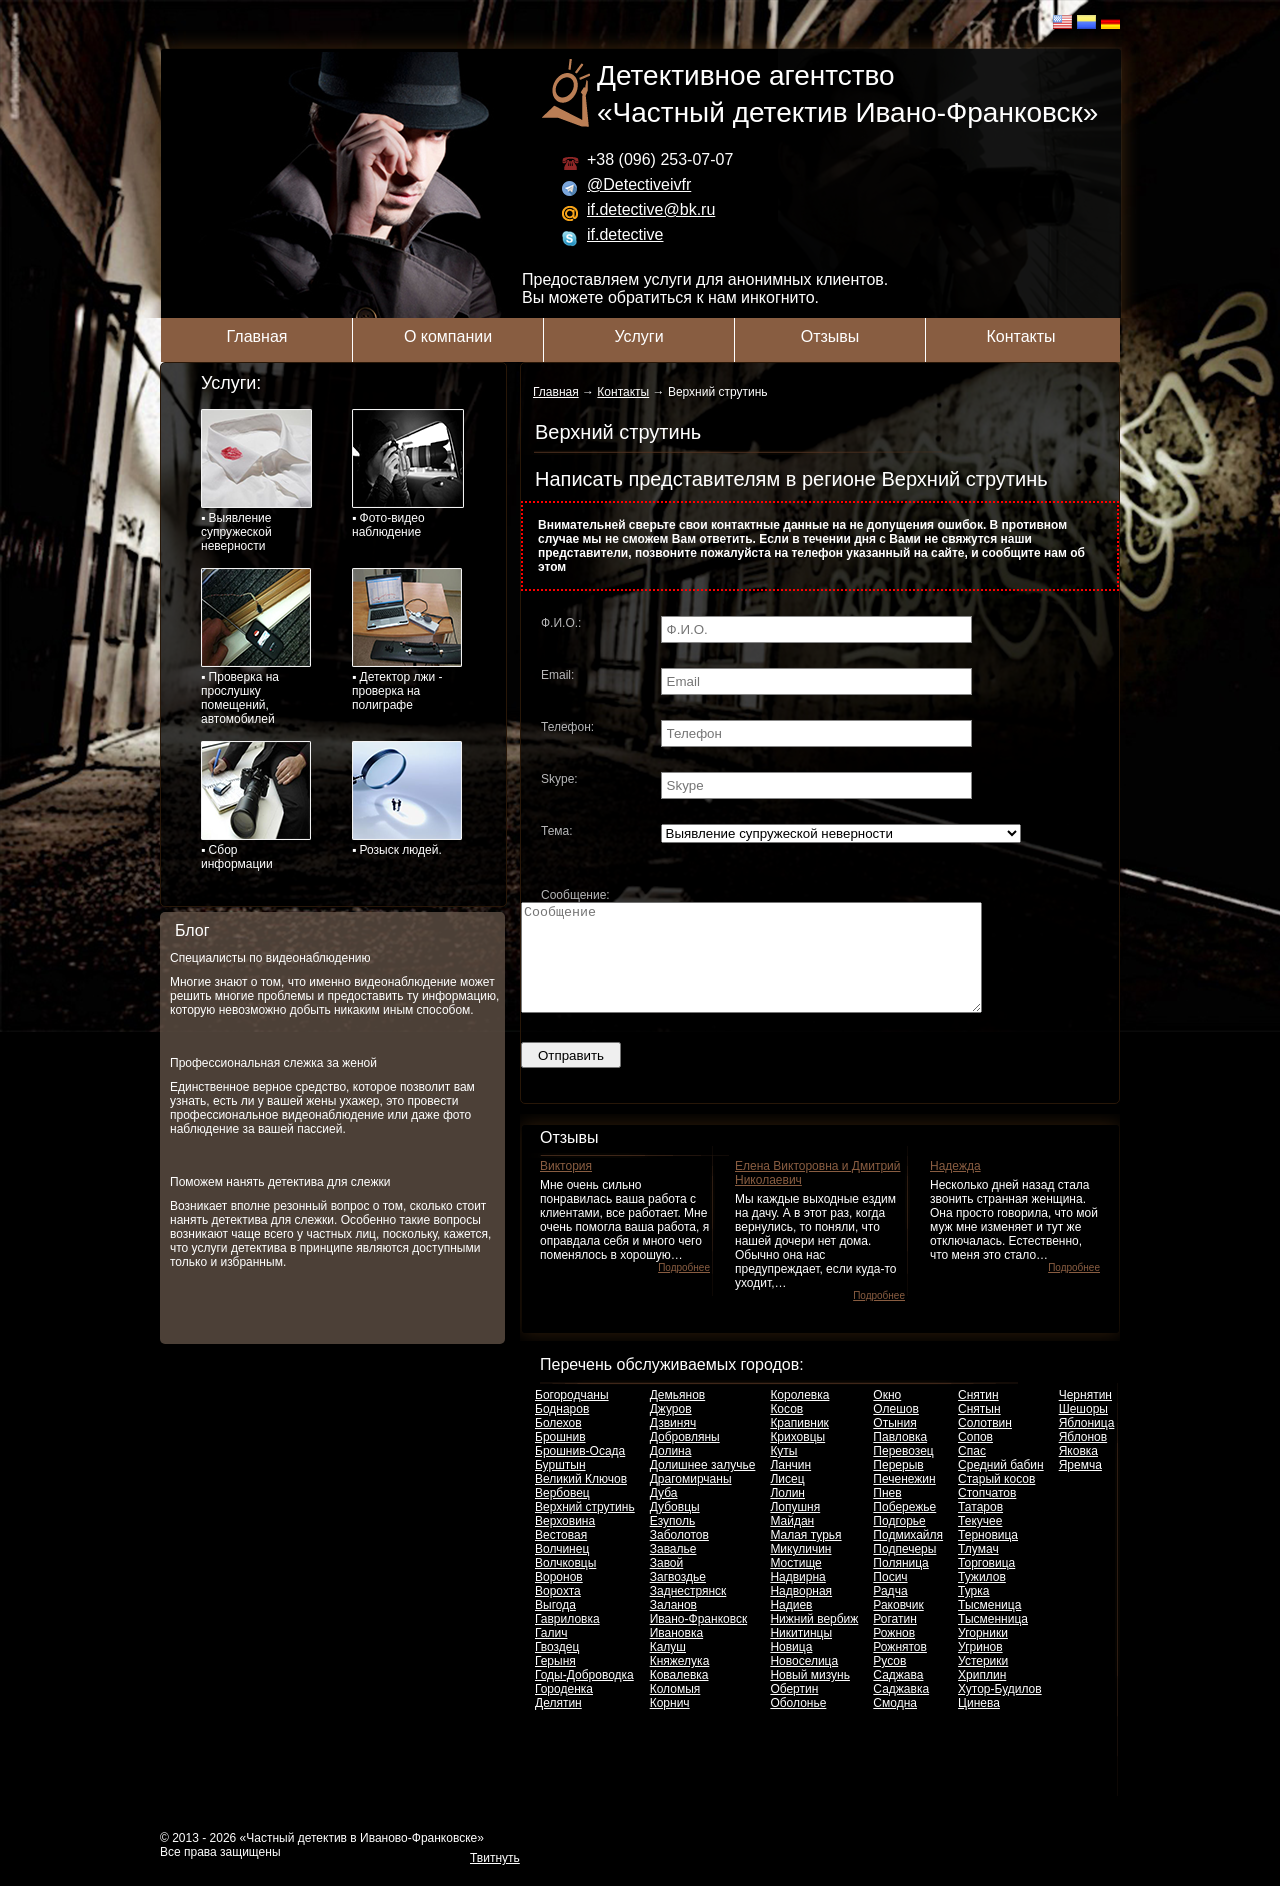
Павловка (900, 1458)
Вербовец (562, 1514)
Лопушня (795, 1528)
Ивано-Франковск (698, 1640)
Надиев (791, 1626)
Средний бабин (1001, 1486)
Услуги (638, 336)
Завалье (673, 1570)
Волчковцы (565, 1584)
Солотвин (985, 1444)
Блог (192, 930)
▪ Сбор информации (256, 806)
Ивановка (676, 1654)
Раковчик (898, 1626)
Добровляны (685, 1458)
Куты (783, 1472)
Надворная (801, 1612)
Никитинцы (801, 1654)
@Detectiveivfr (639, 184)
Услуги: (231, 383)
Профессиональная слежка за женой (273, 1063)
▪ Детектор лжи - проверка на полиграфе (407, 640)
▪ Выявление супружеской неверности (256, 481)
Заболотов (679, 1556)
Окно (887, 1416)
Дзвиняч (673, 1444)
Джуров (671, 1430)
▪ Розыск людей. (407, 799)
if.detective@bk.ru (651, 209)
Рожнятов (900, 1668)
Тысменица (989, 1626)
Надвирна (797, 1598)
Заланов (673, 1626)
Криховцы (797, 1458)
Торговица (986, 1584)
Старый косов (996, 1500)
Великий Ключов (581, 1500)
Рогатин (895, 1640)
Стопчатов (987, 1514)
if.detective (625, 234)
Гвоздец (557, 1668)
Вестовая (561, 1556)
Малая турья (805, 1556)
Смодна (895, 1724)
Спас (972, 1472)
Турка (973, 1612)
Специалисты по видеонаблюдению (270, 958)
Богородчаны (572, 1416)
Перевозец (903, 1472)
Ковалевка (679, 1696)
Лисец (787, 1500)
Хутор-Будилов (1000, 1710)
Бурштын (560, 1486)
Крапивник (799, 1444)
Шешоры (1083, 1430)
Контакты (1020, 336)
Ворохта (558, 1612)
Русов (889, 1682)
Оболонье (798, 1724)
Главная (257, 336)
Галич (551, 1654)
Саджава (898, 1696)
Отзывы (830, 336)
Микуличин (800, 1570)
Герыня (555, 1682)
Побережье (904, 1528)
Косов (786, 1430)
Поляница (900, 1584)
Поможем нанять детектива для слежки (280, 1182)
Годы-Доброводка (584, 1696)
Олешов (896, 1430)
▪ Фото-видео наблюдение (407, 474)
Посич (890, 1598)
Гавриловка (567, 1640)
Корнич (670, 1724)
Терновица (988, 1556)
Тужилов (982, 1598)
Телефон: (567, 727)
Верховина (565, 1542)
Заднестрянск (688, 1612)
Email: (557, 675)
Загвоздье (678, 1598)
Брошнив (560, 1458)
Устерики (983, 1682)
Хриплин (982, 1696)
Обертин (794, 1710)
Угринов (980, 1668)
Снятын (979, 1430)
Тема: (557, 831)
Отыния (894, 1444)
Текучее (980, 1542)
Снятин (978, 1416)
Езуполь (673, 1542)
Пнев (887, 1514)
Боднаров (562, 1430)
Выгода (555, 1626)
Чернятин (1085, 1416)
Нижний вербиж (814, 1640)
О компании (448, 336)
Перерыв (898, 1486)
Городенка (564, 1710)
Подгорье (899, 1542)
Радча (890, 1612)
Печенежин (904, 1500)
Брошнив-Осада (580, 1472)
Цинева (979, 1724)
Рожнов (894, 1654)
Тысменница (993, 1640)
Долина (671, 1472)
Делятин (558, 1724)
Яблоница (1087, 1444)
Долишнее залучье (703, 1486)
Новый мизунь (810, 1696)
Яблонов (1083, 1458)
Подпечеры (904, 1570)
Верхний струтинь (585, 1528)
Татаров (980, 1528)
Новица (791, 1668)
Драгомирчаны (691, 1500)
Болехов (558, 1444)
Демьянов (677, 1416)
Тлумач (978, 1570)
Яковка (1078, 1472)
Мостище (795, 1584)
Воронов (559, 1598)
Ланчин (790, 1486)
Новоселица (804, 1682)
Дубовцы (675, 1528)
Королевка (799, 1416)
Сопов (975, 1458)
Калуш (668, 1668)
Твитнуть (495, 1879)
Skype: (559, 779)
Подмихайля (908, 1556)
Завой (667, 1584)
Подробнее (684, 1288)
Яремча (1080, 1486)
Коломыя (675, 1710)
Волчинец (562, 1570)
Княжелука (680, 1682)
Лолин (787, 1514)
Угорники (983, 1654)
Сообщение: (575, 895)
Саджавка (901, 1710)
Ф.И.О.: (561, 623)
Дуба (664, 1514)
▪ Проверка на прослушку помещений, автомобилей (256, 647)
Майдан (792, 1542)
